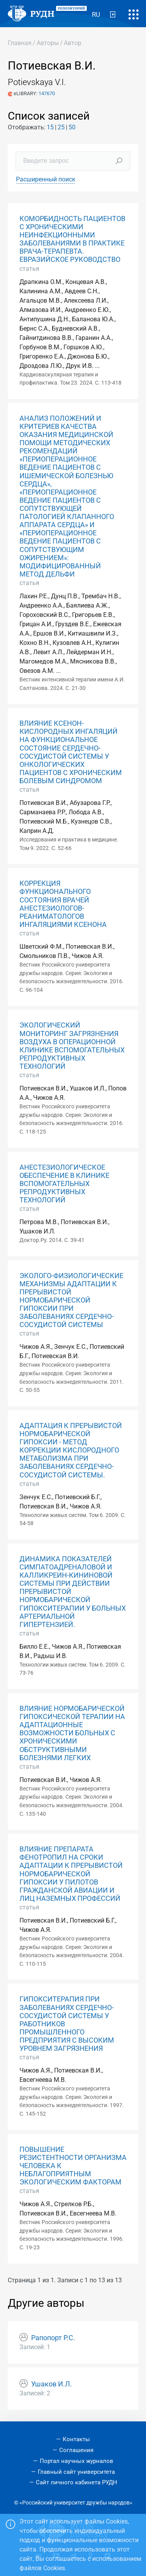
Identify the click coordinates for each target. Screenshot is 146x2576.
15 (50, 127)
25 (61, 127)
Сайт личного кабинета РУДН (76, 2482)
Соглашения (76, 2450)
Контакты (76, 2439)
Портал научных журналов (76, 2461)
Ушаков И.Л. (51, 2384)
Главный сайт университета (76, 2471)
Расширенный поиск (46, 179)
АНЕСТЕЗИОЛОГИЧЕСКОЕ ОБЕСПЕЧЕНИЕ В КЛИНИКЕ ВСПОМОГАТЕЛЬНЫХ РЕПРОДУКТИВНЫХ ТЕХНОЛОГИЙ (64, 1183)
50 (72, 127)
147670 (47, 93)
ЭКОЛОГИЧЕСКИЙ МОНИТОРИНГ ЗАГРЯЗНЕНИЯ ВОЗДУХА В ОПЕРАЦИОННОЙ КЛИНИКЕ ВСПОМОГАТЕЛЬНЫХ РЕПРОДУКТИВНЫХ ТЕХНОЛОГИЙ (72, 1045)
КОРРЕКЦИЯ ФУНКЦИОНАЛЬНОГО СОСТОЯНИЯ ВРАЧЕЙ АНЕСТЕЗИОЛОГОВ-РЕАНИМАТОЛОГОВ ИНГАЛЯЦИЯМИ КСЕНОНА (63, 904)
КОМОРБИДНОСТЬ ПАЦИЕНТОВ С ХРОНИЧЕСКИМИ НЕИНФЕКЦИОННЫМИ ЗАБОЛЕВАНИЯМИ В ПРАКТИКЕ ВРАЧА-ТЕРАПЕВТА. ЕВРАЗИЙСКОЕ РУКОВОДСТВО (72, 239)
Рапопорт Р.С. (53, 2338)
